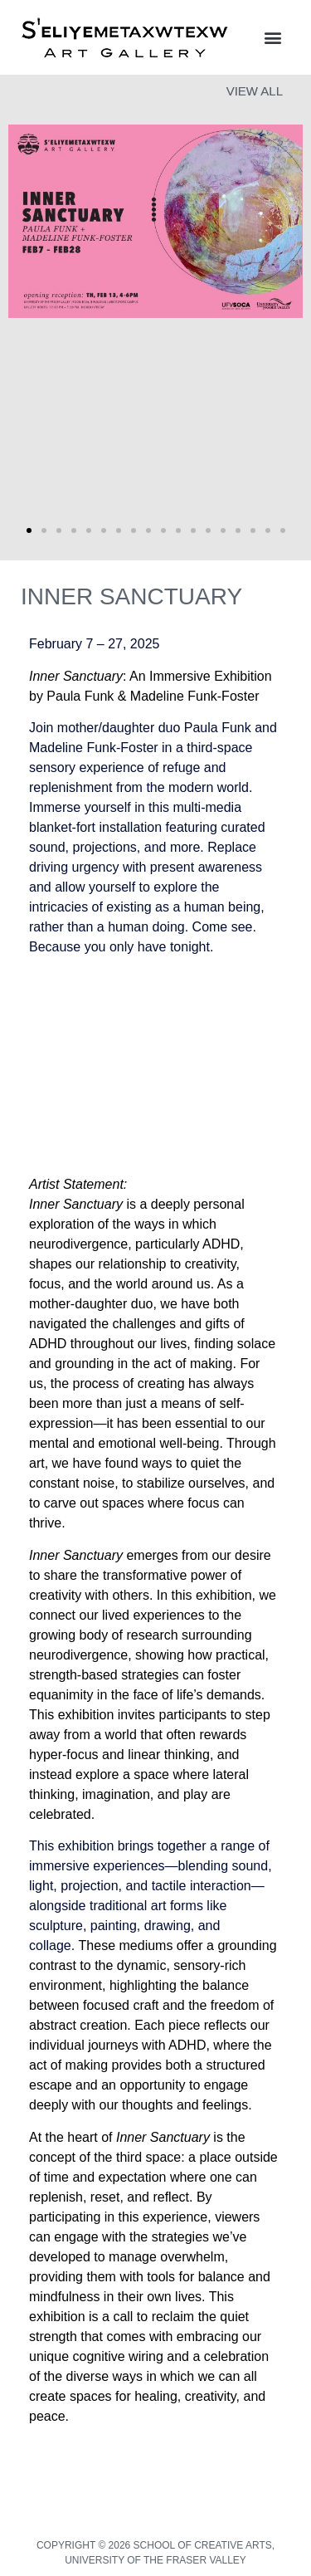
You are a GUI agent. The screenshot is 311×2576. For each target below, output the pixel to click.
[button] (272, 37)
